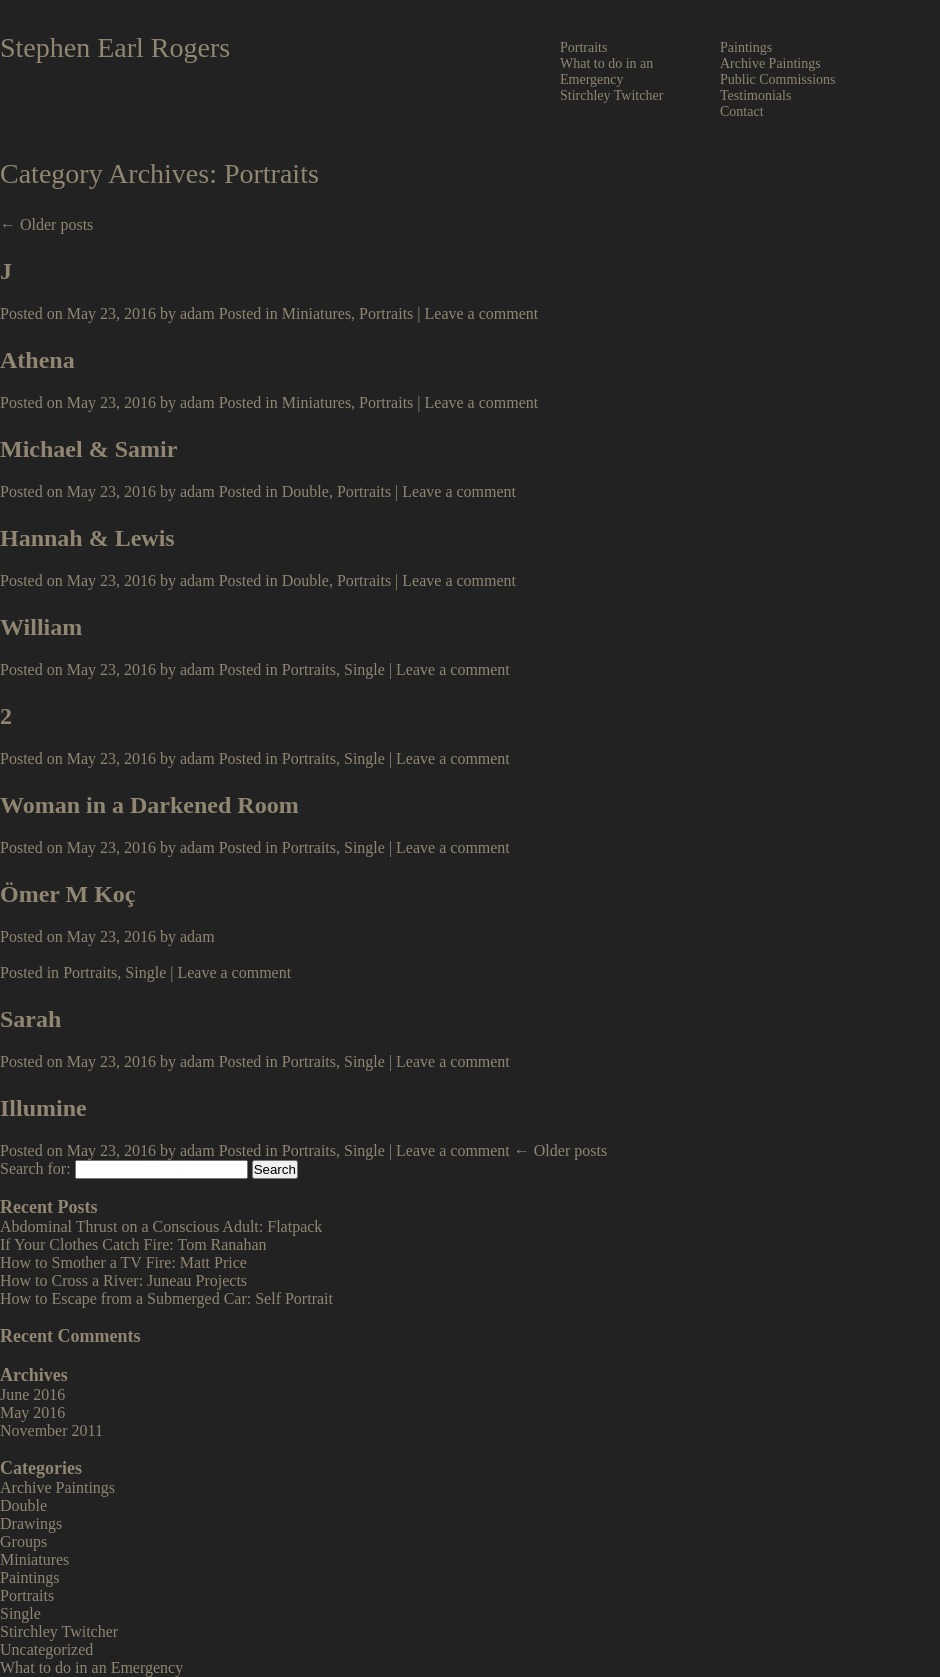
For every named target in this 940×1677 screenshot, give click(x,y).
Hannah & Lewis (87, 538)
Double (305, 491)
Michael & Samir (88, 449)
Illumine (43, 1108)
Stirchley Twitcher (611, 95)
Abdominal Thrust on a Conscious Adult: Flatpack (161, 1226)
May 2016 (32, 1412)
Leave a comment (482, 313)
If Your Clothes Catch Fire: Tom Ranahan (133, 1244)
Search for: (35, 1168)
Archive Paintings (770, 63)
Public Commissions (778, 79)
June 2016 (32, 1394)
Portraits (583, 47)
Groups (23, 1541)
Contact (742, 111)
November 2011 (51, 1430)
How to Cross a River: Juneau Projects (123, 1280)
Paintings (746, 47)
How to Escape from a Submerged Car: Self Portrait (166, 1298)
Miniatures (316, 313)
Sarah (30, 1019)
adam (197, 313)
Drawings (31, 1523)
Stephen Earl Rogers (115, 47)
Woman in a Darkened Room (149, 805)
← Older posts (46, 224)
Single (364, 669)
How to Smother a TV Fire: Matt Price (123, 1262)
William (41, 627)
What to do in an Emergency (606, 71)
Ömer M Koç (68, 894)
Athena (37, 360)
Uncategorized (46, 1649)
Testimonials (755, 95)
